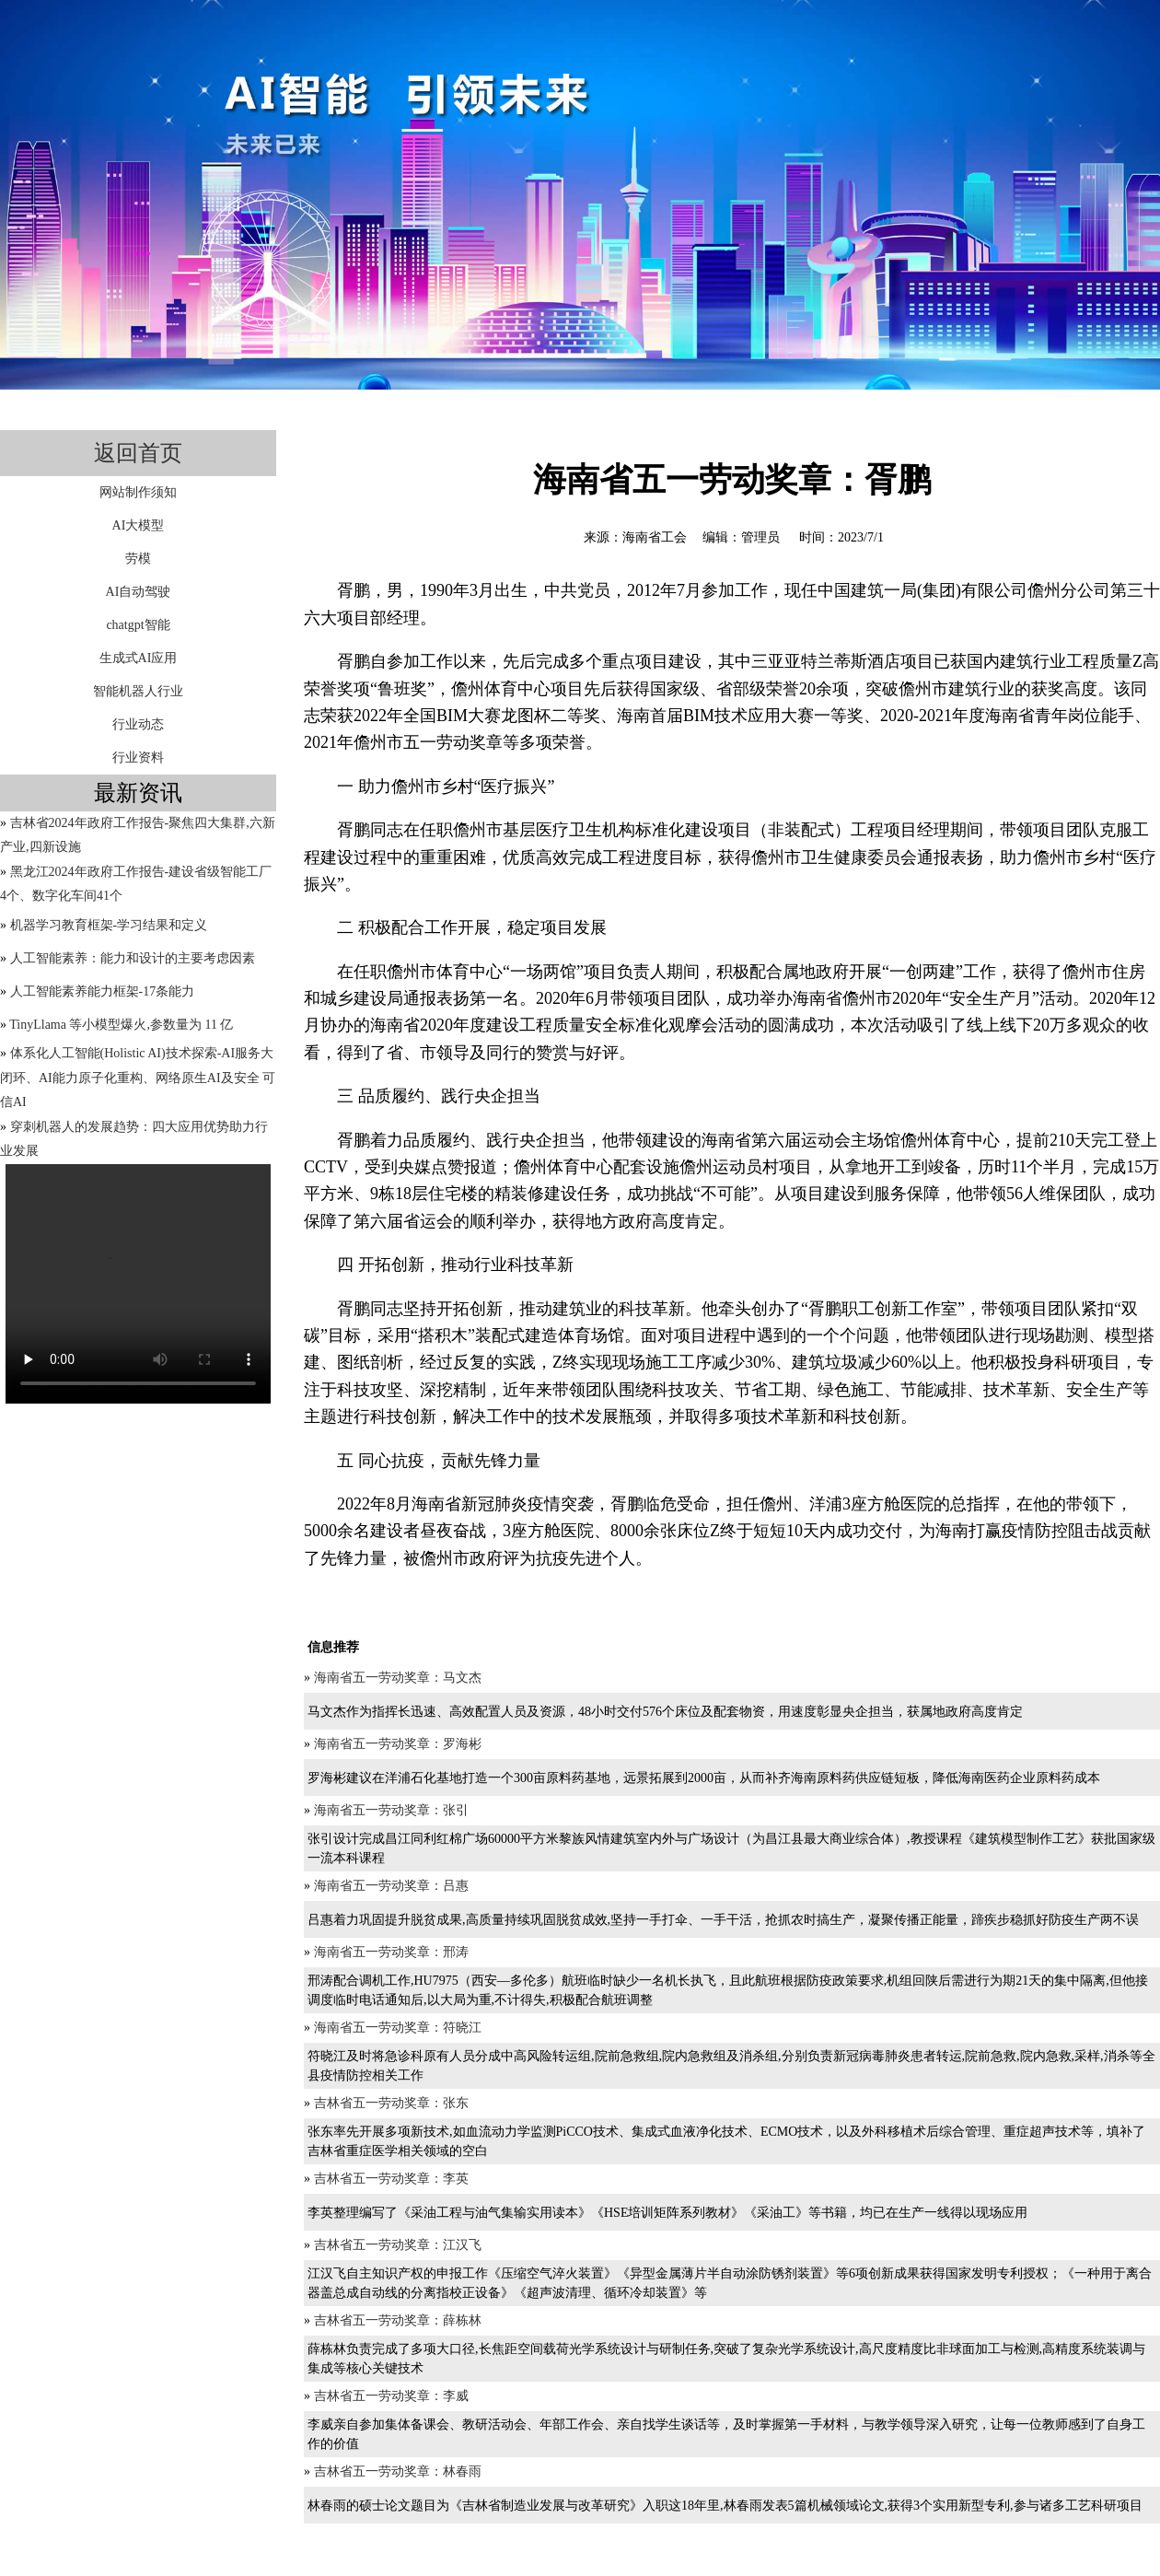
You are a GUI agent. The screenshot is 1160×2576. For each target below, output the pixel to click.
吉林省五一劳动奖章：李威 (391, 2396)
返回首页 (138, 453)
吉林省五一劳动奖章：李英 (391, 2179)
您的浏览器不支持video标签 (138, 1284)
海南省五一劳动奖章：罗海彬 (397, 1744)
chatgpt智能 (137, 625)
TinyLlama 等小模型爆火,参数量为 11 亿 (121, 1025)
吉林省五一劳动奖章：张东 (391, 2103)
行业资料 (138, 757)
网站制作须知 (138, 492)
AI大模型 (138, 525)
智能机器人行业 (138, 691)
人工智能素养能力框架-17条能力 (102, 991)
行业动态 (138, 724)
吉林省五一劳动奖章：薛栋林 (397, 2320)
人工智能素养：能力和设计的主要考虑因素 (132, 958)
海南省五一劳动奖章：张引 (391, 1810)
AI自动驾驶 (138, 592)
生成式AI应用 (138, 658)
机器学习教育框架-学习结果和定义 (109, 925)
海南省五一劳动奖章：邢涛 (391, 1952)
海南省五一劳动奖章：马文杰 (397, 1677)
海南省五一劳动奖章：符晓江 (397, 2027)
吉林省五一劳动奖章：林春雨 (397, 2471)
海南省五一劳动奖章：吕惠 (391, 1886)
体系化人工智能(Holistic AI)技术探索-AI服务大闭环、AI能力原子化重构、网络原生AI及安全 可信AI (137, 1077)
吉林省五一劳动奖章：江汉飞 (397, 2245)
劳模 (138, 558)
